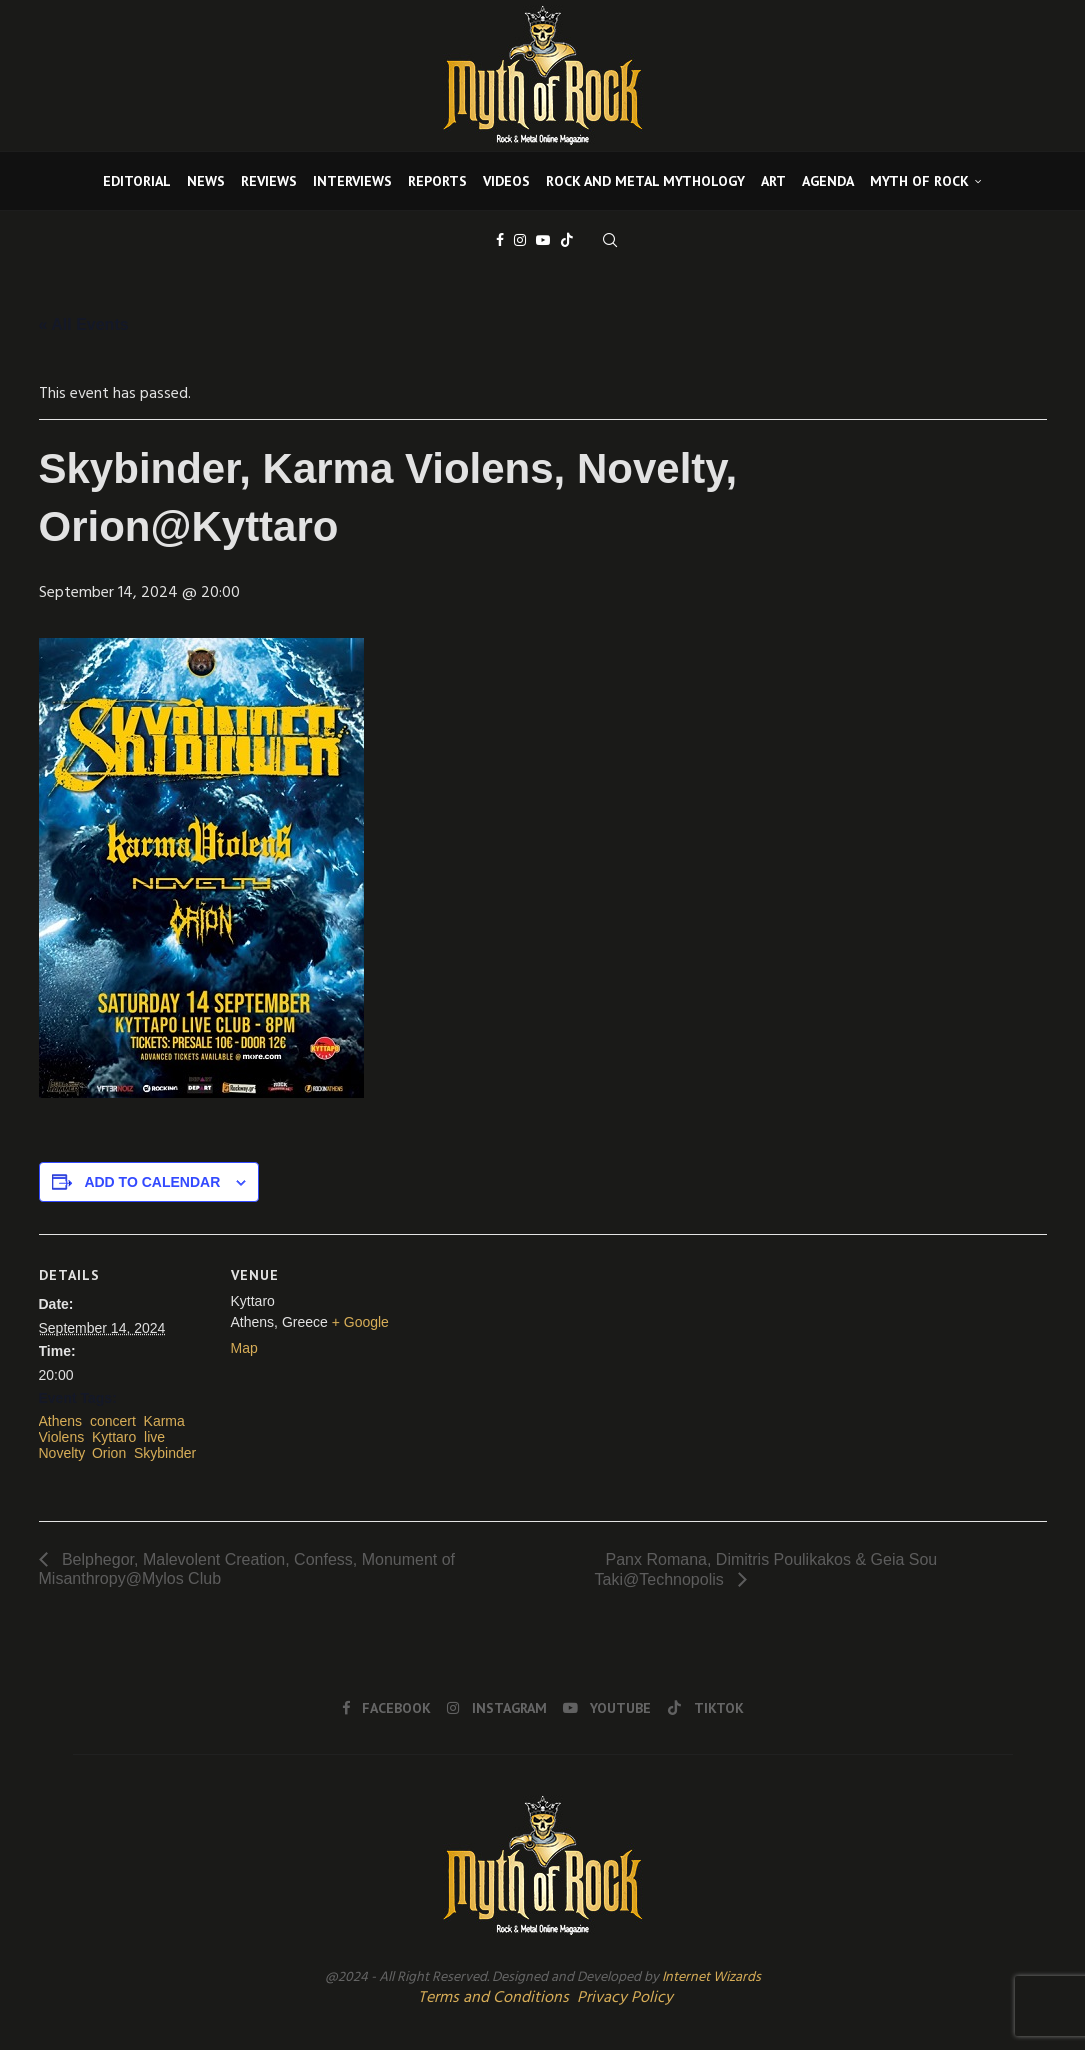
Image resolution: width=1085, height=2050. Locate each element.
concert (113, 1421)
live (154, 1437)
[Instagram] (520, 240)
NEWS (206, 181)
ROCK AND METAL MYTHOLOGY (645, 181)
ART (773, 181)
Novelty (62, 1453)
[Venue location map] (528, 1372)
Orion (109, 1453)
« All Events (84, 324)
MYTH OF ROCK (919, 181)
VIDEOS (506, 181)
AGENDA (828, 181)
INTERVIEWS (352, 181)
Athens (61, 1421)
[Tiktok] (567, 240)
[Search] (610, 240)
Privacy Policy (625, 1998)
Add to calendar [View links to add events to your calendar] (152, 1182)
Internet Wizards (711, 1977)
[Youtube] (543, 240)
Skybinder (165, 1453)
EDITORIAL (137, 181)
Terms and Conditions (493, 1998)
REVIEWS (269, 181)
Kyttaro (114, 1437)
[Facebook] (500, 240)
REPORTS (437, 181)
